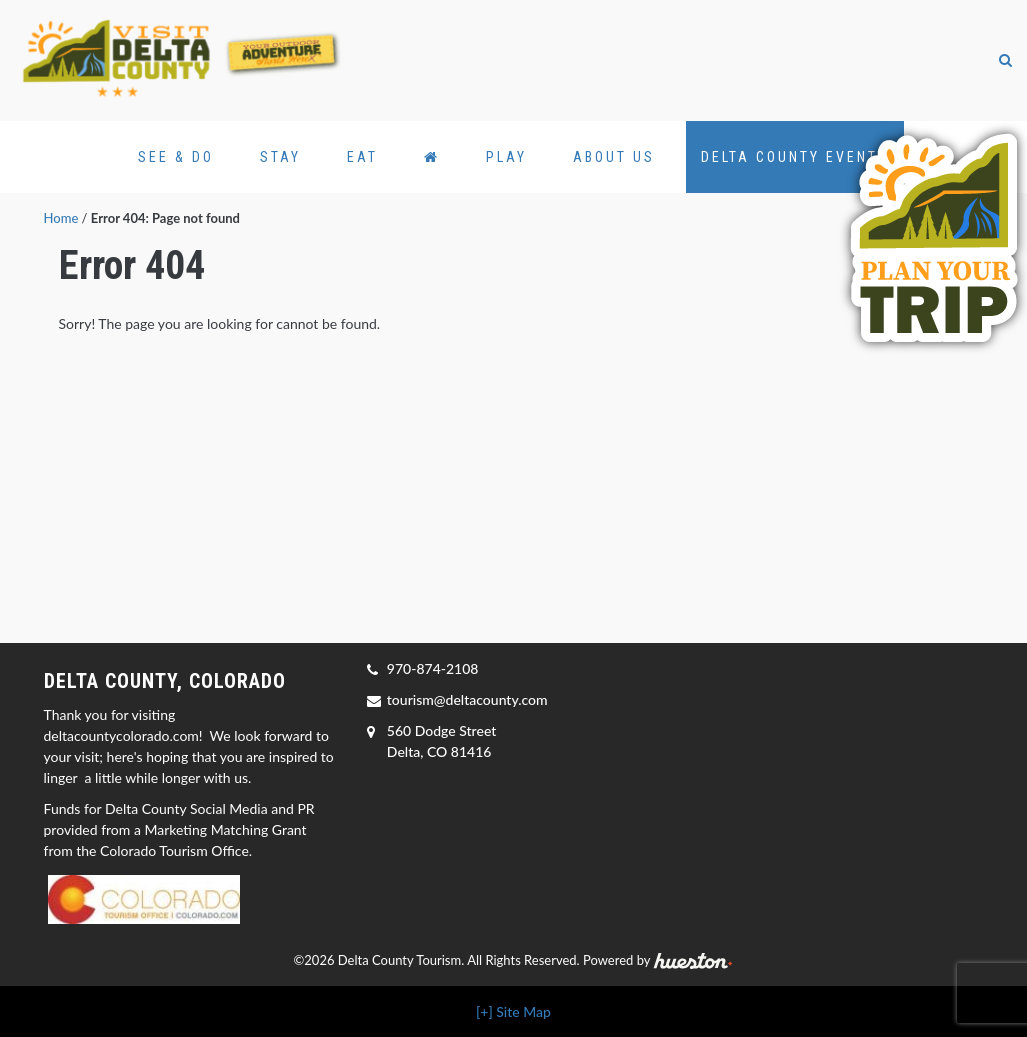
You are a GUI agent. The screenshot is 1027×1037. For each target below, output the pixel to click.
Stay (280, 157)
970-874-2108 (433, 668)
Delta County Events (795, 157)
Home (61, 218)
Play (506, 157)
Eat (362, 157)
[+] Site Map (513, 1011)
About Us (614, 157)
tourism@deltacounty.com (467, 699)
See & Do (176, 157)
